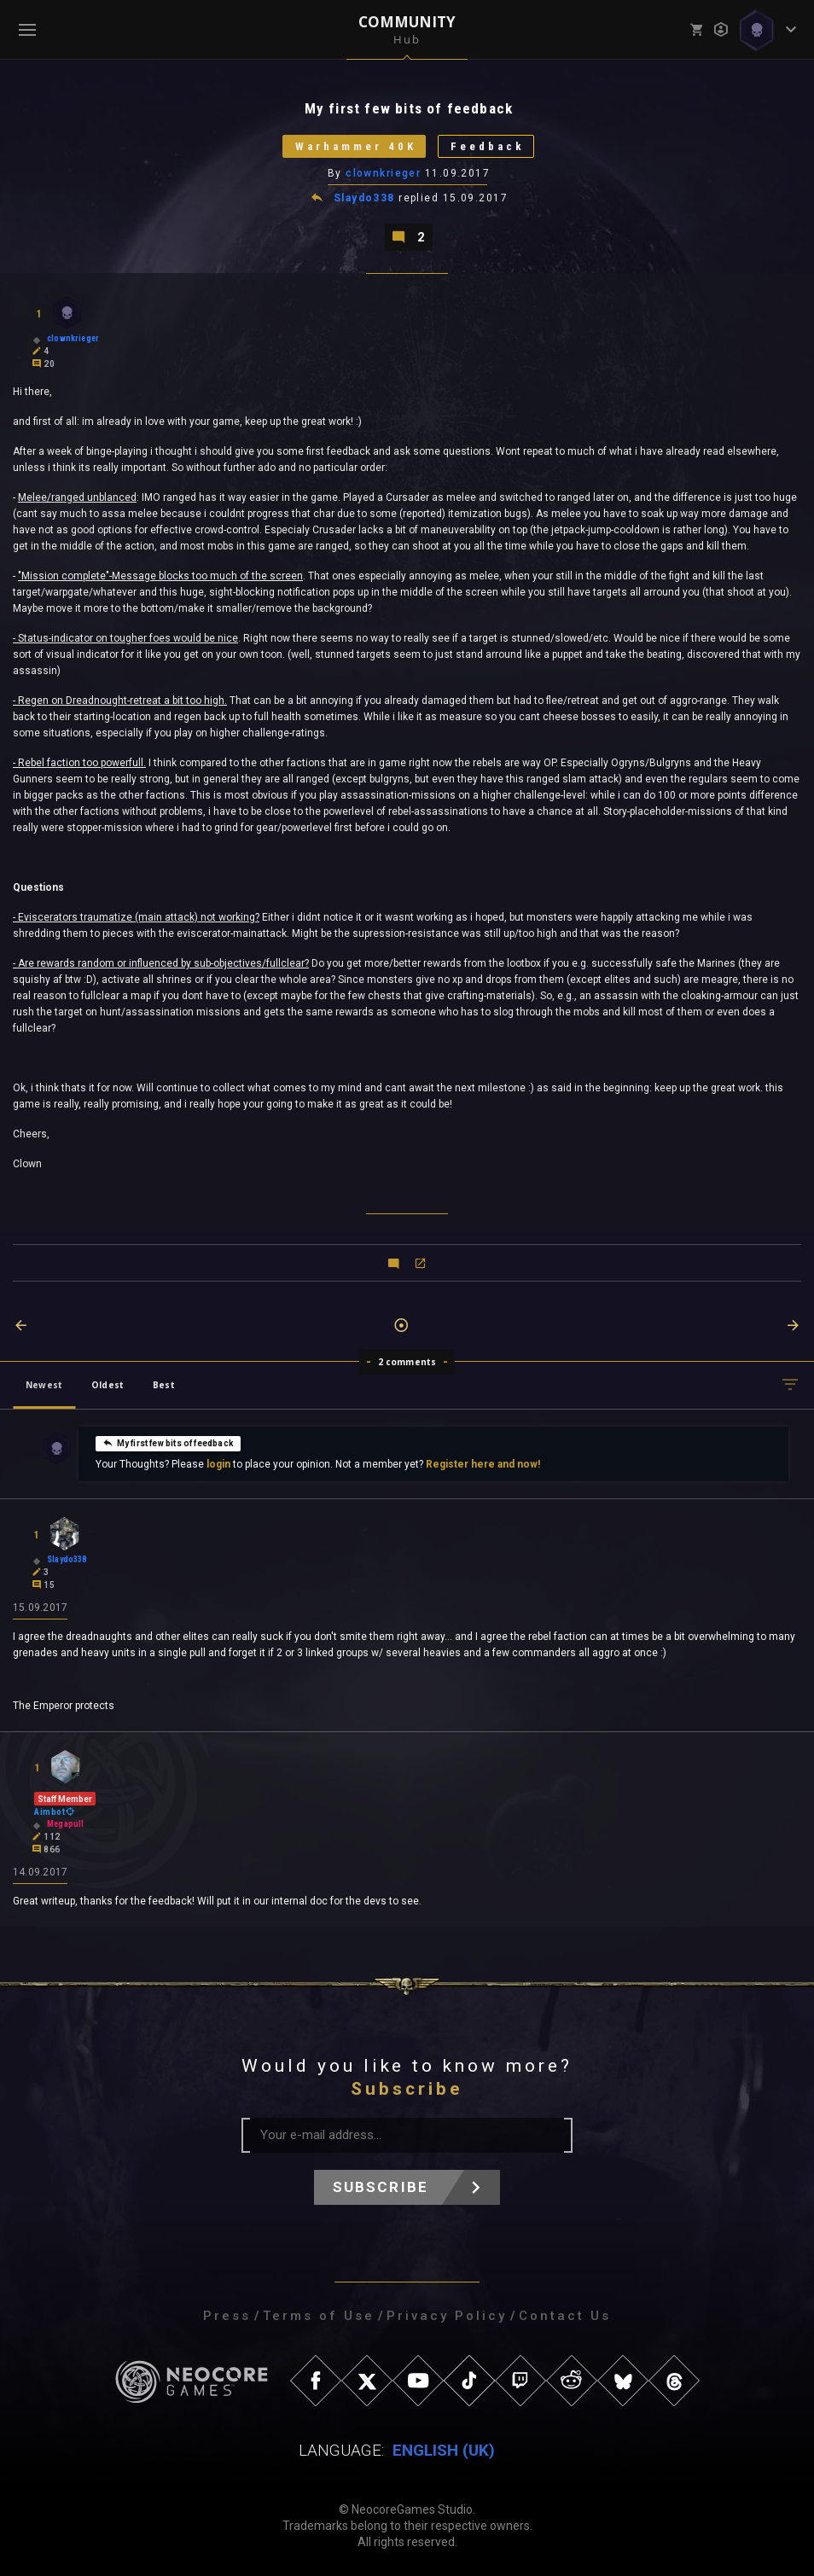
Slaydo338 (364, 198)
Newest (44, 1385)
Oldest (107, 1385)
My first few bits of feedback (168, 1443)
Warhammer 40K (355, 146)
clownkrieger (383, 173)
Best (164, 1385)
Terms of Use (319, 2315)
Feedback (488, 146)
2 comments (407, 1362)
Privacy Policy (447, 2315)
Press (227, 2315)
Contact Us (565, 2315)
